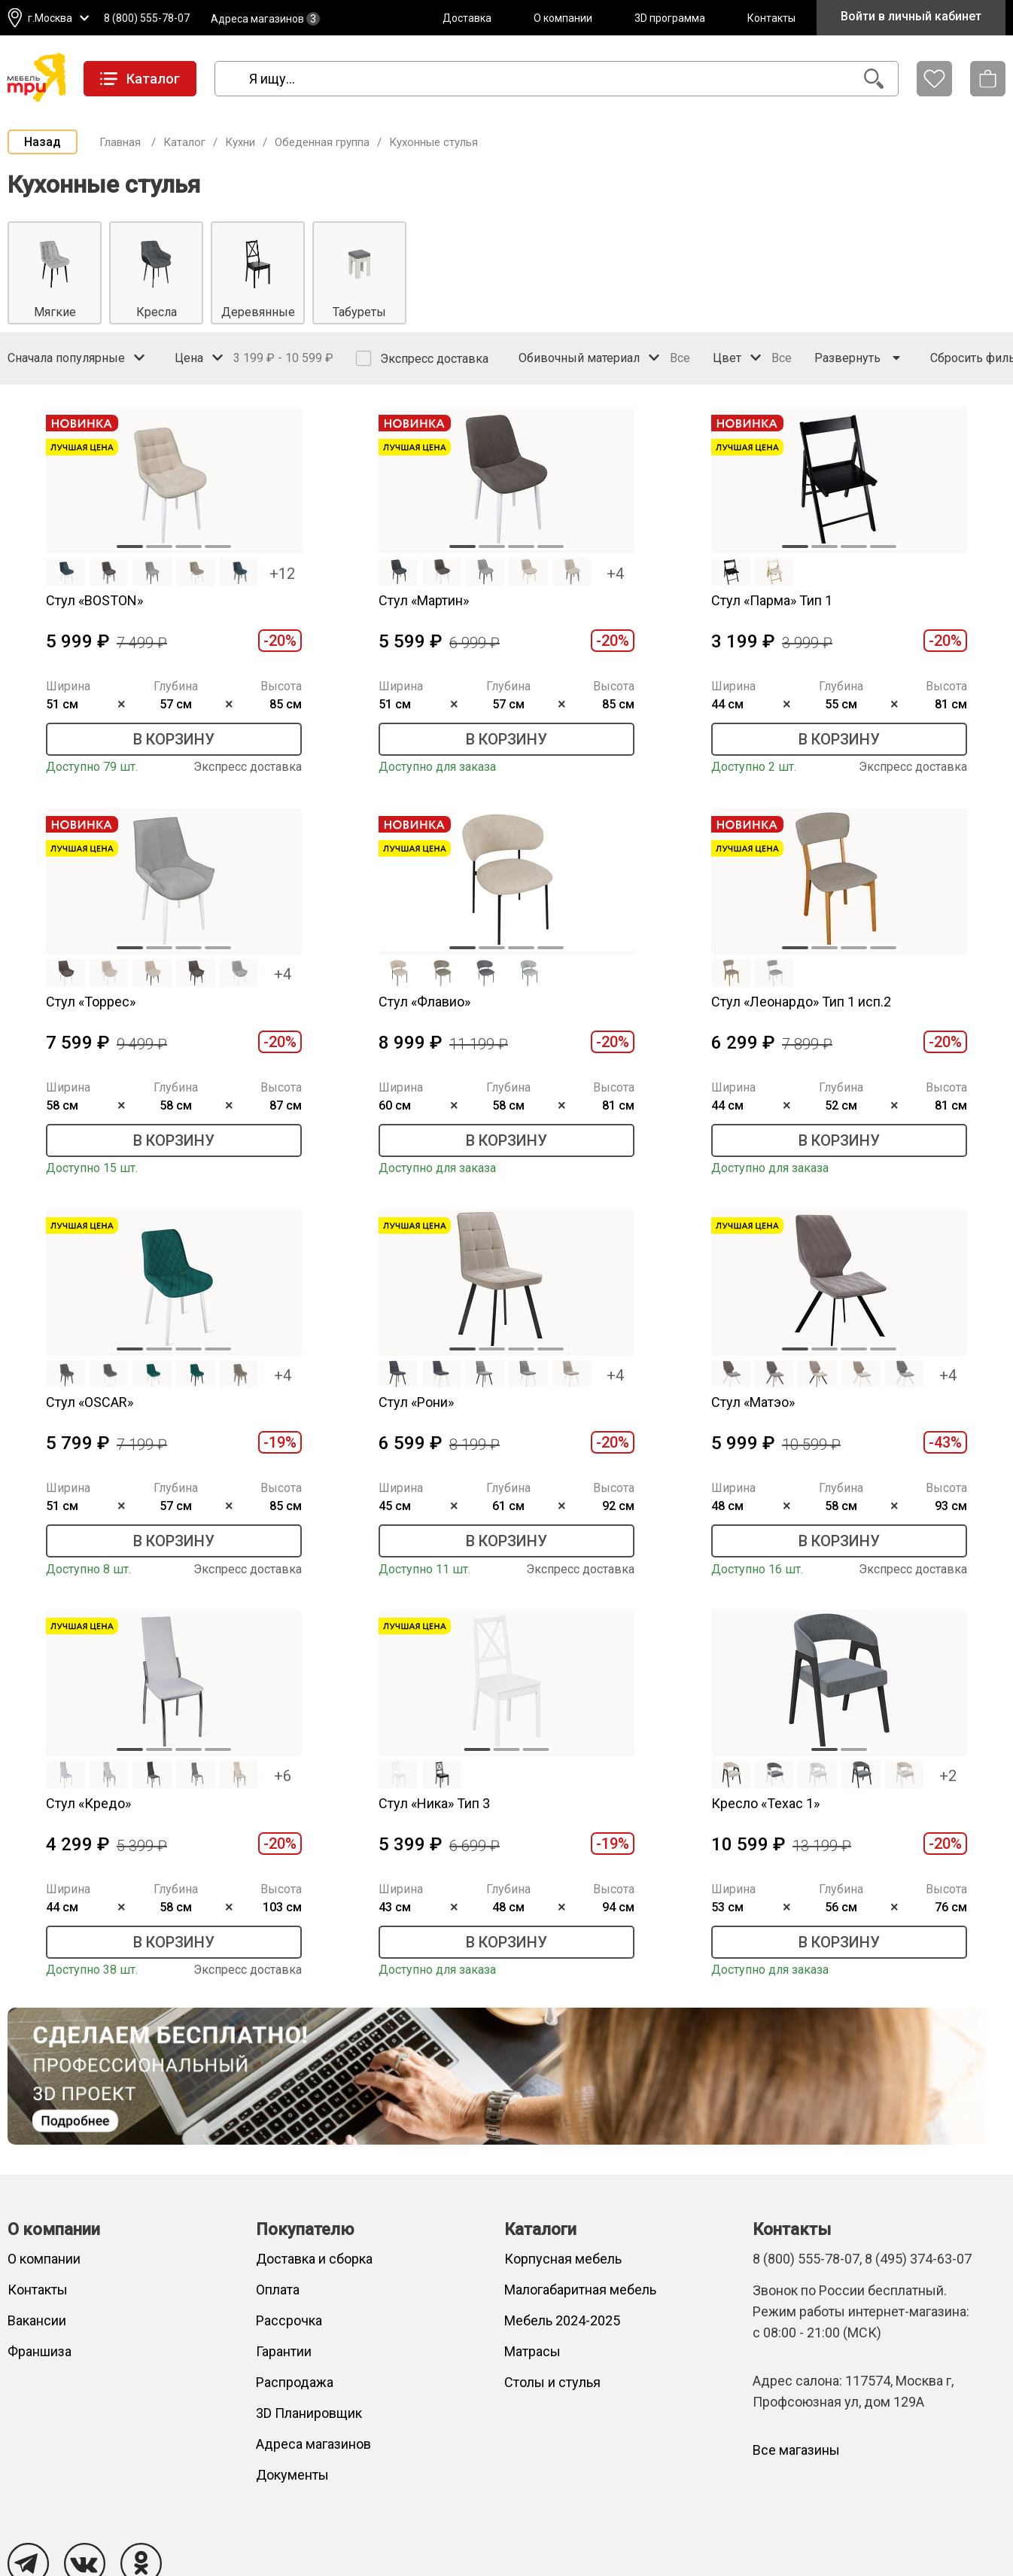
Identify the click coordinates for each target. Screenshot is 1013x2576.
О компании (563, 18)
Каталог (184, 142)
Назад (42, 142)
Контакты (771, 18)
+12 (282, 574)
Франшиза (39, 2351)
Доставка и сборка (314, 2259)
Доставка (467, 18)
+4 (615, 574)
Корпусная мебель (563, 2259)
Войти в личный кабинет (911, 16)
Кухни (240, 142)
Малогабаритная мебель (580, 2289)
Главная (120, 142)
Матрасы (532, 2351)
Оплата (278, 2289)
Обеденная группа (322, 142)
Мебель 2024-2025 (562, 2320)
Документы (292, 2475)
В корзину (173, 739)
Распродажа (294, 2382)
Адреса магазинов (265, 19)
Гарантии (284, 2351)
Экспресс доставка (422, 358)
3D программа (669, 18)
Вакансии (37, 2320)
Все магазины (796, 2450)
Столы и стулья (552, 2382)
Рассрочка (289, 2320)
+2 (948, 1776)
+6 (282, 1776)
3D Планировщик (309, 2413)
